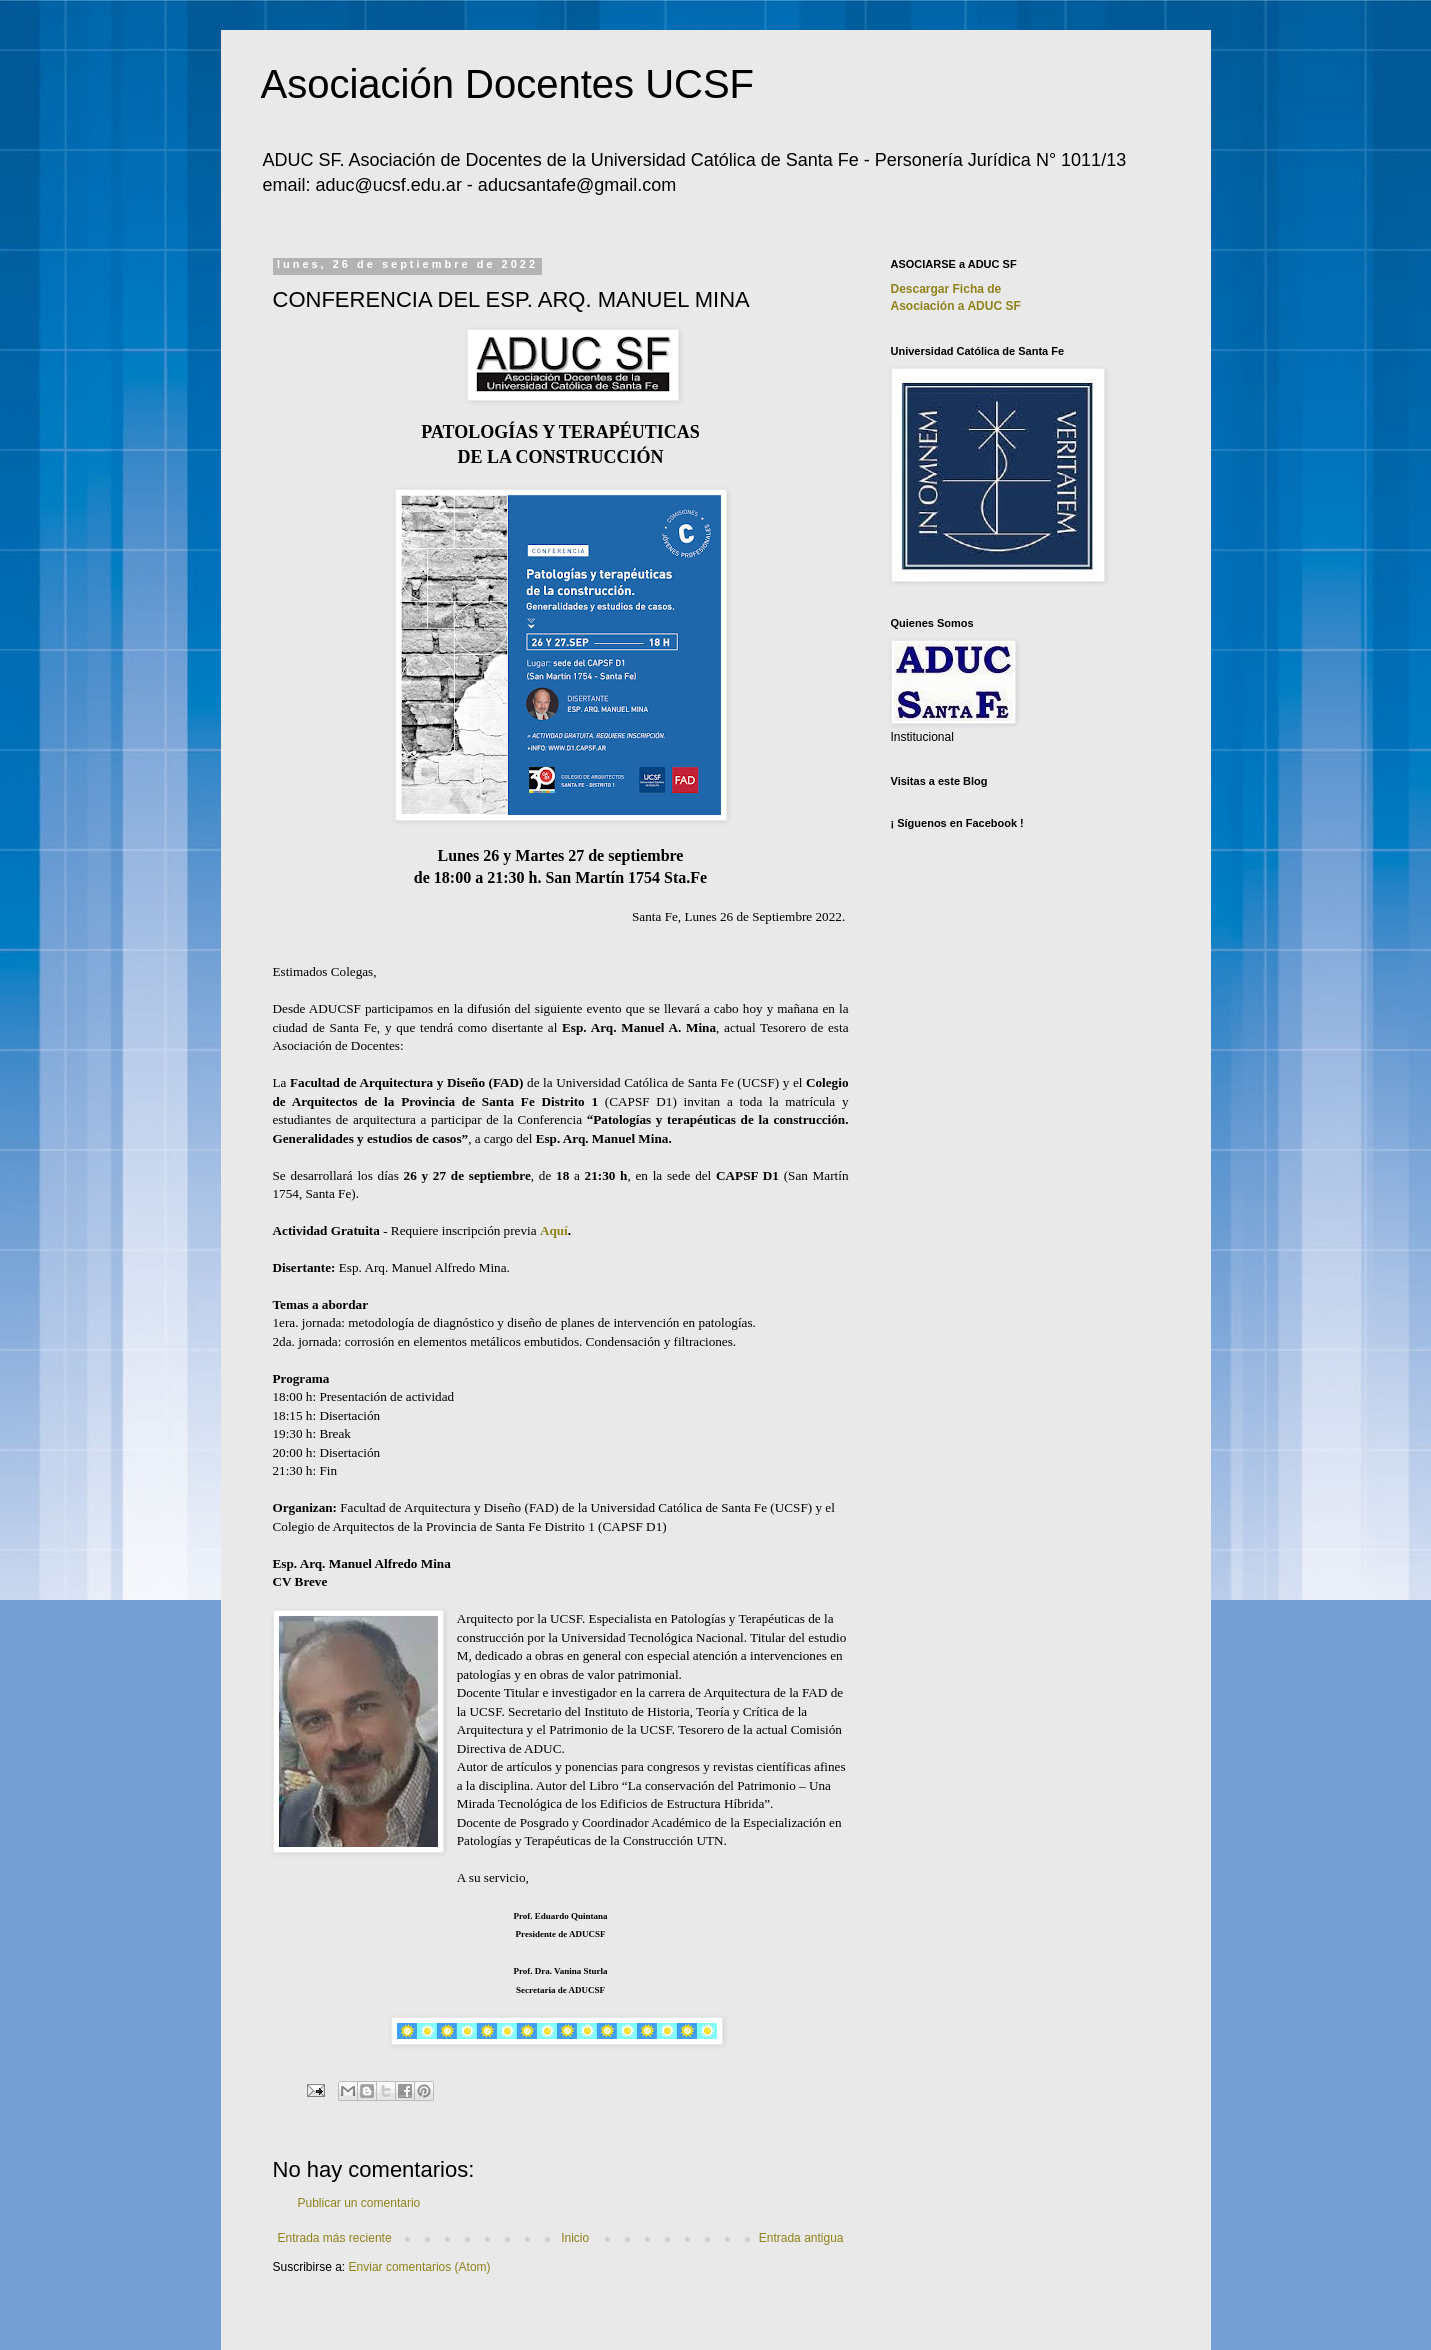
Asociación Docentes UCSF (508, 84)
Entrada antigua (801, 2238)
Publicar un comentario (359, 2203)
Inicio (575, 2238)
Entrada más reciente (335, 2238)
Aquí (554, 1230)
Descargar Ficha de (946, 289)
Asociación (956, 306)
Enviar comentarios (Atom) (420, 2267)
